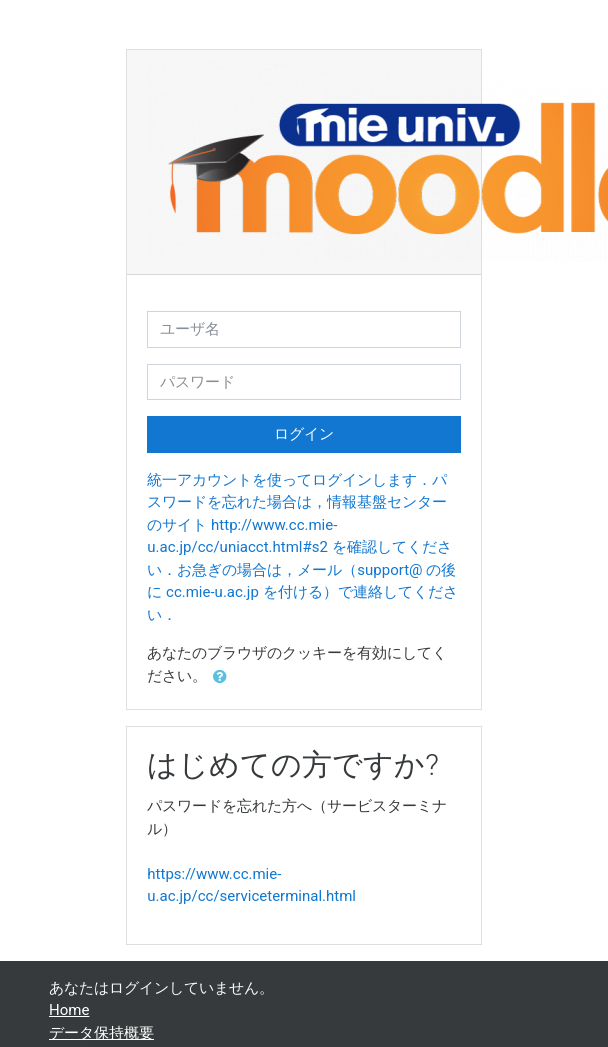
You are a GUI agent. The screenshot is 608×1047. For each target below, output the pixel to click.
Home (69, 1010)
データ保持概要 (101, 1033)
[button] (224, 677)
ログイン (304, 434)
